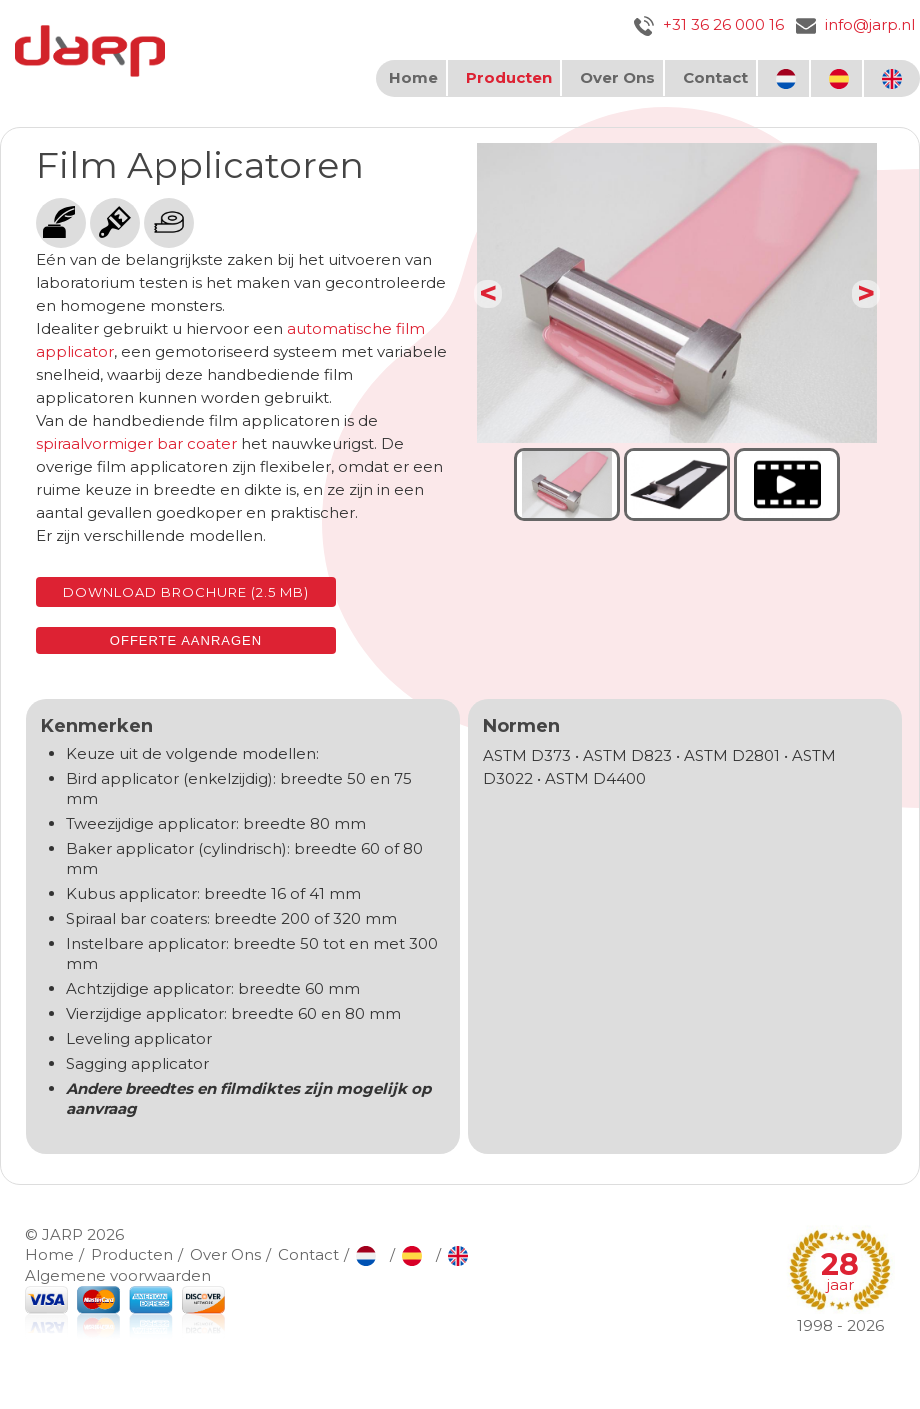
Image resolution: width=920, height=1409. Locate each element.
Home (413, 77)
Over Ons (617, 77)
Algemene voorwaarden (118, 1275)
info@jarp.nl (855, 24)
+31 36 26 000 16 (709, 24)
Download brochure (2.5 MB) (186, 592)
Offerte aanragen (186, 640)
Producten (509, 77)
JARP (62, 1234)
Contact (715, 77)
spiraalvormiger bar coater (136, 443)
